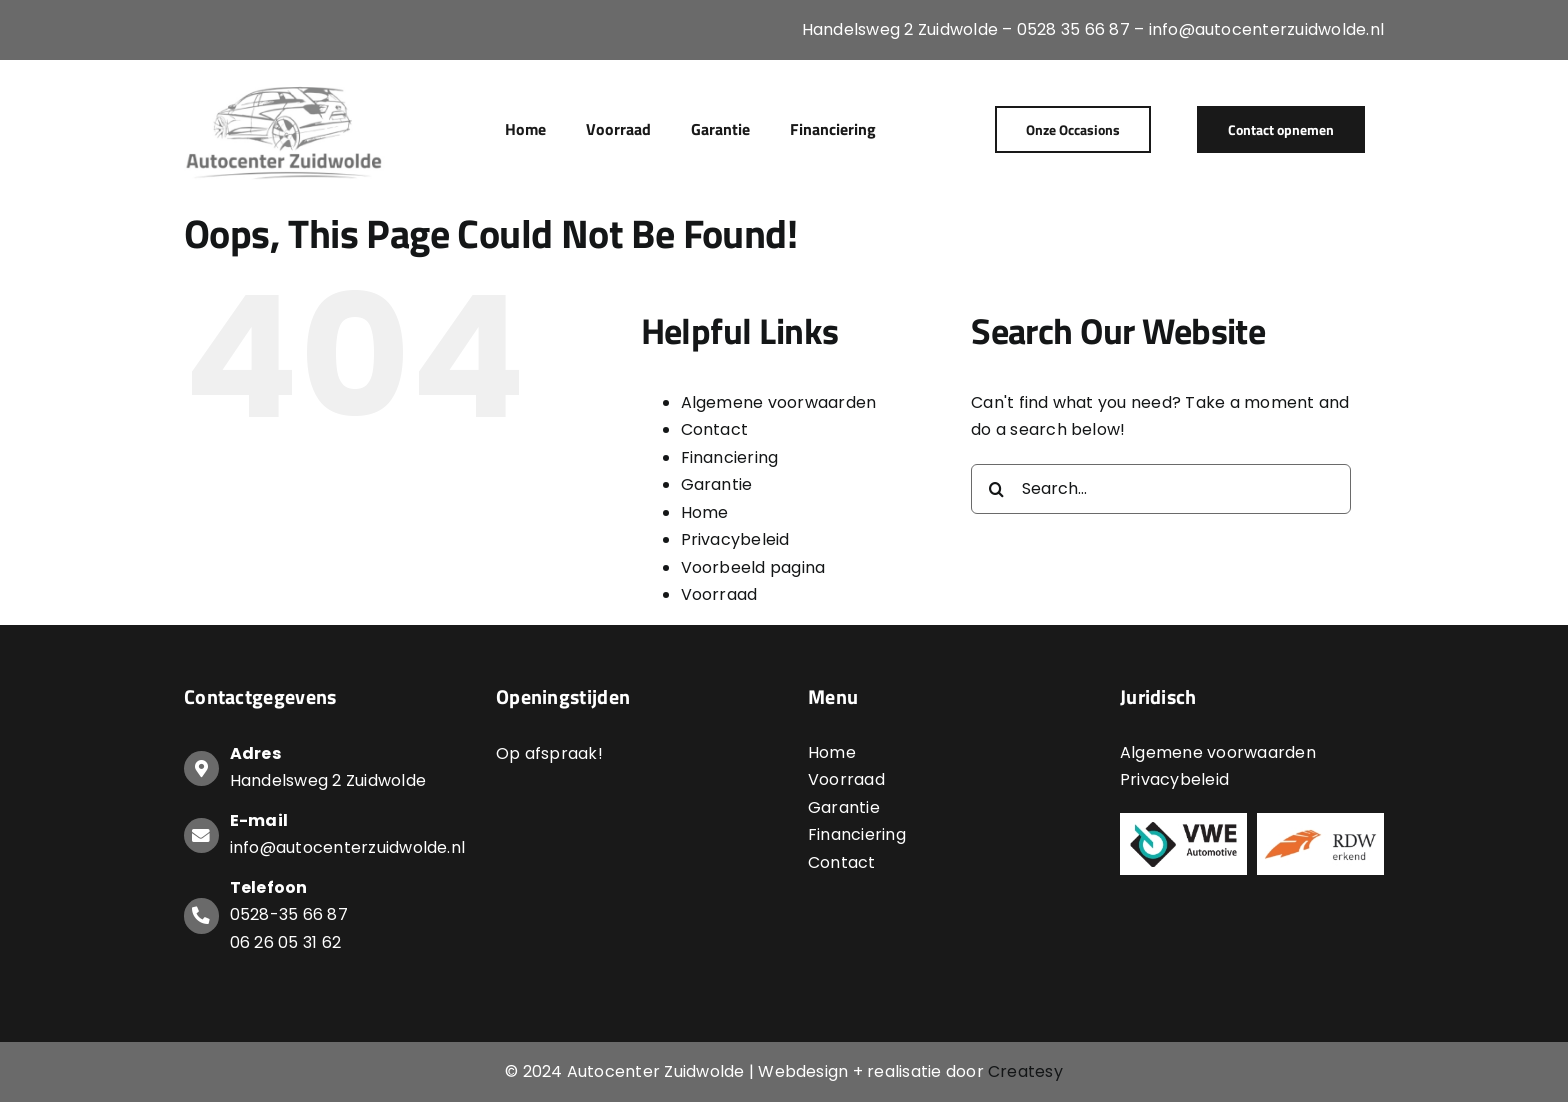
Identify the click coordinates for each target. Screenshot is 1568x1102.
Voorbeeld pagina (753, 567)
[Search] (996, 489)
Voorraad (719, 594)
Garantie (717, 484)
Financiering (730, 457)
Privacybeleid (735, 539)
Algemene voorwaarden (779, 402)
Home (705, 512)
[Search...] (1161, 489)
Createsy (1025, 1071)
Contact (715, 429)
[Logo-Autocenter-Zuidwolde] (285, 87)
